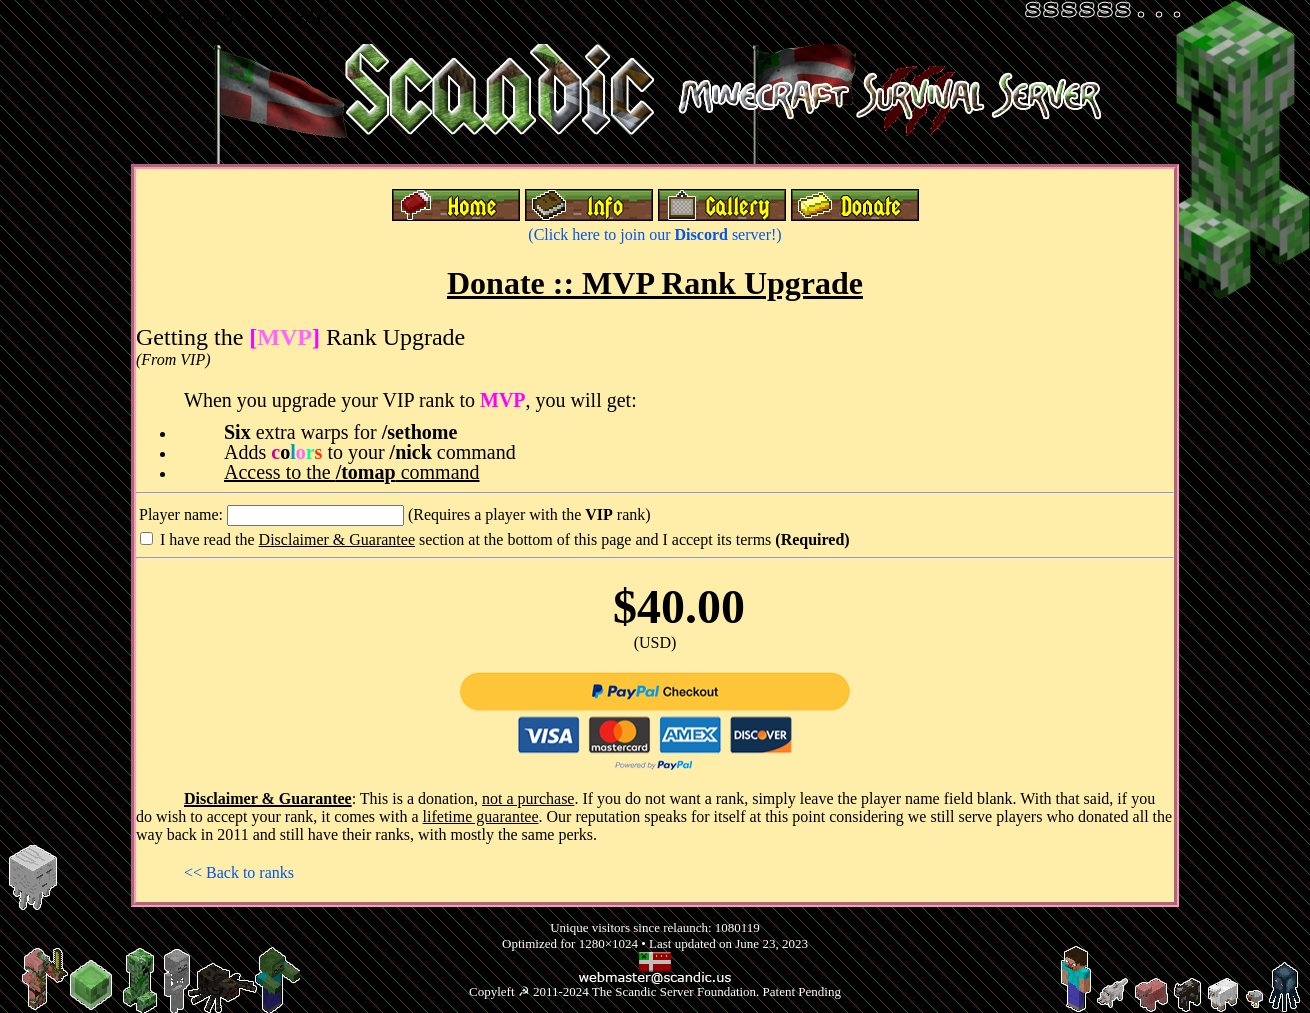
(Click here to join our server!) (654, 234)
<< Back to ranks (239, 872)
